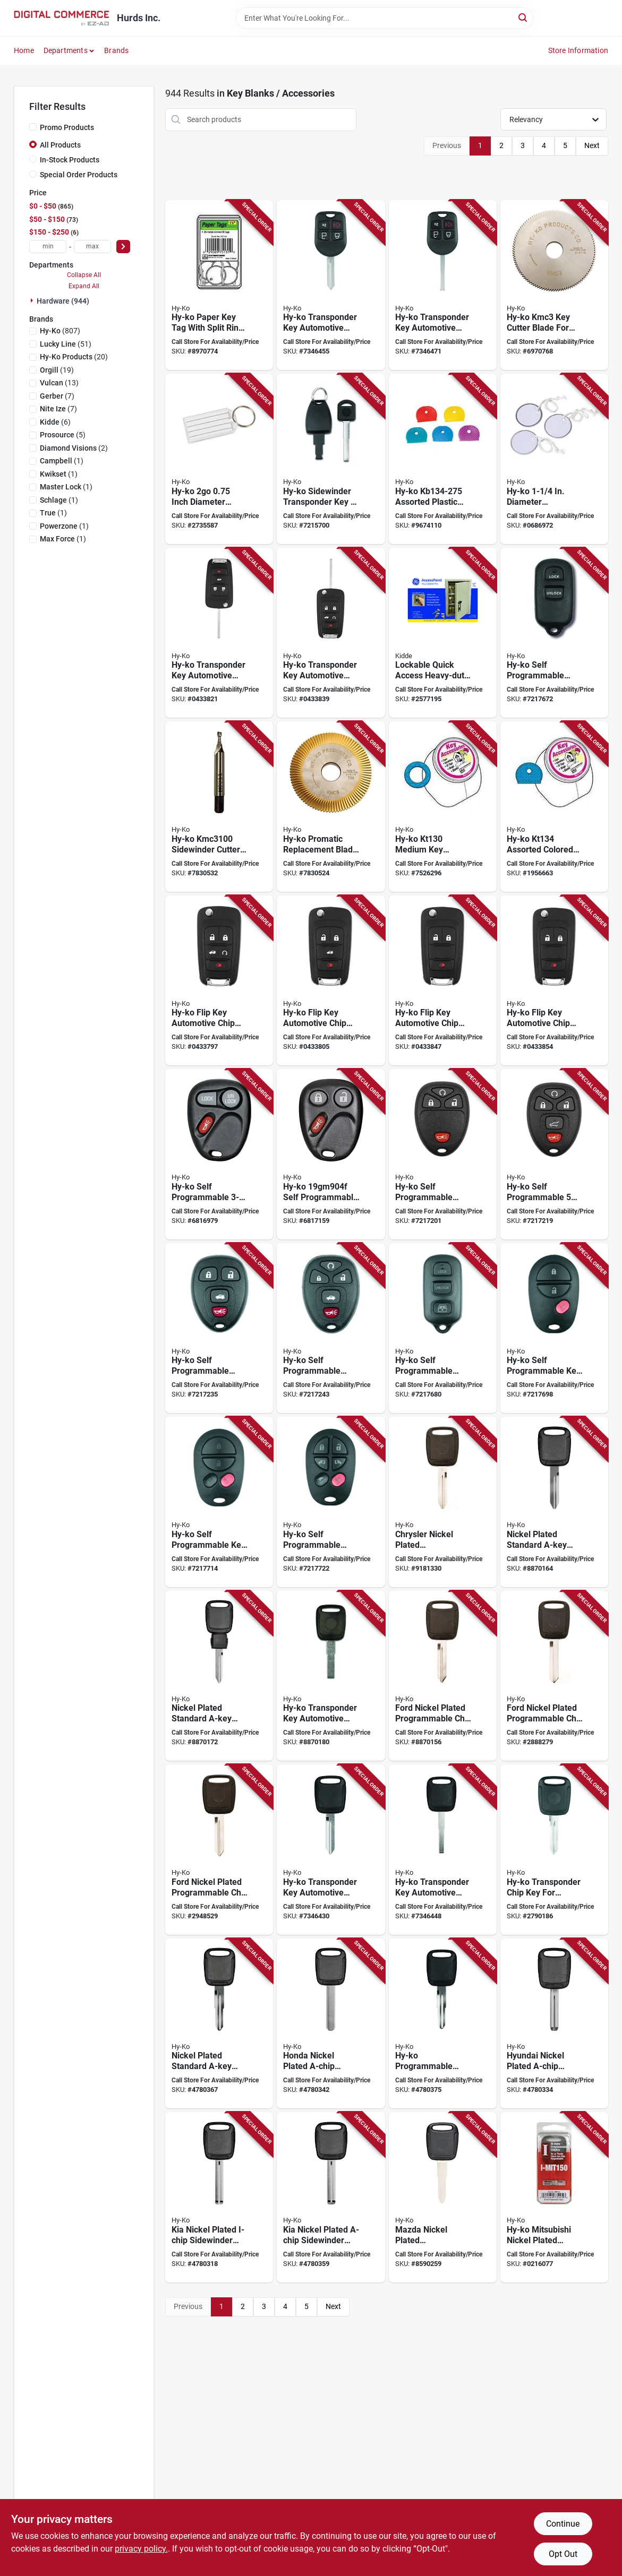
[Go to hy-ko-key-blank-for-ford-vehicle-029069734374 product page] (331, 1849)
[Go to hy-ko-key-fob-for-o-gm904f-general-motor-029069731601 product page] (331, 1154)
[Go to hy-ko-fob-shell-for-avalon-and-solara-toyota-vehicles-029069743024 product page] (219, 1502)
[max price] (92, 246)
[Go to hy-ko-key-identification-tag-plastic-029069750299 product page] (219, 459)
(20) (74, 356)
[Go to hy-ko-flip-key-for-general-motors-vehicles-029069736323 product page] (219, 980)
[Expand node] (33, 300)
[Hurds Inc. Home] (61, 18)
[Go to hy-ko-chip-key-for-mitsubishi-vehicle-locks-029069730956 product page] (554, 2197)
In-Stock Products (69, 159)
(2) (74, 448)
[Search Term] (384, 18)
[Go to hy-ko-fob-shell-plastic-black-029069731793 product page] (554, 633)
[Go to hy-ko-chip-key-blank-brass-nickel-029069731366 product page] (554, 2024)
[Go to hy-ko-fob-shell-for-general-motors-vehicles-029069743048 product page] (219, 1328)
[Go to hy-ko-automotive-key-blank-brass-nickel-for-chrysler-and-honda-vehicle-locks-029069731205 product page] (554, 1502)
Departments (66, 50)
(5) (63, 434)
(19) (57, 370)
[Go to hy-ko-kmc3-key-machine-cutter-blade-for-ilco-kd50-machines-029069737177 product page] (554, 285)
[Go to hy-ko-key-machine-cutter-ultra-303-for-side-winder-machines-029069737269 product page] (219, 806)
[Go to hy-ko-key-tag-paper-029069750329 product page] (219, 285)
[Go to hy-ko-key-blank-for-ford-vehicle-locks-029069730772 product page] (554, 1676)
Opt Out (563, 2554)
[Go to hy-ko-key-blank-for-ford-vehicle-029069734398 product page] (331, 285)
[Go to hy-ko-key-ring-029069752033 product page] (443, 806)
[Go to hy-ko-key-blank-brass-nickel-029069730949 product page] (443, 2197)
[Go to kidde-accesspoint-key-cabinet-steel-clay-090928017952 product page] (443, 633)
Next (592, 145)
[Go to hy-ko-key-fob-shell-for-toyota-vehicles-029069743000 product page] (443, 1328)
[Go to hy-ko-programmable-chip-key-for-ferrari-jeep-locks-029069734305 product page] (331, 1676)
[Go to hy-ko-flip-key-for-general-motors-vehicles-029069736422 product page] (331, 980)
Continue (563, 2524)
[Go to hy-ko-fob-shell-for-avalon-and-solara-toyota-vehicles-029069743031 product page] (331, 1502)
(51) (65, 344)
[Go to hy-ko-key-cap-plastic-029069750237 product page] (443, 459)
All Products (60, 145)
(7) (57, 396)
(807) (60, 330)
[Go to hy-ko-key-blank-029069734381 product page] (443, 1849)
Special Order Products (78, 174)
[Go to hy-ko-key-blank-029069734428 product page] (443, 285)
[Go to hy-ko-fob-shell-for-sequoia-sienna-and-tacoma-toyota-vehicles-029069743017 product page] (554, 1328)
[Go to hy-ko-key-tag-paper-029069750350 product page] (554, 459)
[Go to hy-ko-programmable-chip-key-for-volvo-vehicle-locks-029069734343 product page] (331, 459)
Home (24, 50)
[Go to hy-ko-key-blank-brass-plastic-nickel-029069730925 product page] (219, 1849)
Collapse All (84, 275)
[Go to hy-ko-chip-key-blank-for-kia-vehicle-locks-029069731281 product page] (331, 2197)
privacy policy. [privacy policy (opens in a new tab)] (141, 2549)
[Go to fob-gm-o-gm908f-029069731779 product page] (554, 1154)
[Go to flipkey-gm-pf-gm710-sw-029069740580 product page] (331, 633)
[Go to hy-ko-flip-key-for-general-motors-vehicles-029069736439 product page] (443, 980)
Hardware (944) (63, 301)
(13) (59, 382)
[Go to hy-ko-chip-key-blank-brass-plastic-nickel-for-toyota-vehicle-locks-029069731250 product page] (219, 2024)
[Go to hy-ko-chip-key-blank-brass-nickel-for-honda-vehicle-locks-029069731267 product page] (331, 2024)
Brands (116, 50)
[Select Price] (123, 246)
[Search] (523, 17)
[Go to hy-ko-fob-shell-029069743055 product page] (331, 1328)
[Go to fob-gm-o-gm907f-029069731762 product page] (443, 1154)
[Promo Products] (33, 127)
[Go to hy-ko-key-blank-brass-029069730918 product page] (443, 1502)
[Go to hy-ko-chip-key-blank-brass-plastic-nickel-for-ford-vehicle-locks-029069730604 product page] (443, 1676)
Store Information (578, 50)
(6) (55, 422)
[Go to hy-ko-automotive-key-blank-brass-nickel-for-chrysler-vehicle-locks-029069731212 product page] (219, 1676)
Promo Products (67, 127)
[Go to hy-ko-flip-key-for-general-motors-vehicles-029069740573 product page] (219, 633)
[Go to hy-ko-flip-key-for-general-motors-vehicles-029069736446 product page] (554, 980)
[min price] (47, 246)
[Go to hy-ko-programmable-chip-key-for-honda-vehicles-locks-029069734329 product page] (443, 2024)
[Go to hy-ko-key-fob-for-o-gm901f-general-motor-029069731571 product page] (219, 1154)
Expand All (84, 286)
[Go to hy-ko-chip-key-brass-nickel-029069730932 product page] (219, 2197)
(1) (61, 460)
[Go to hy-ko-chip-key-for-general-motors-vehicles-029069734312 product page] (554, 1849)
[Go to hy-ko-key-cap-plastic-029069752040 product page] (554, 806)
